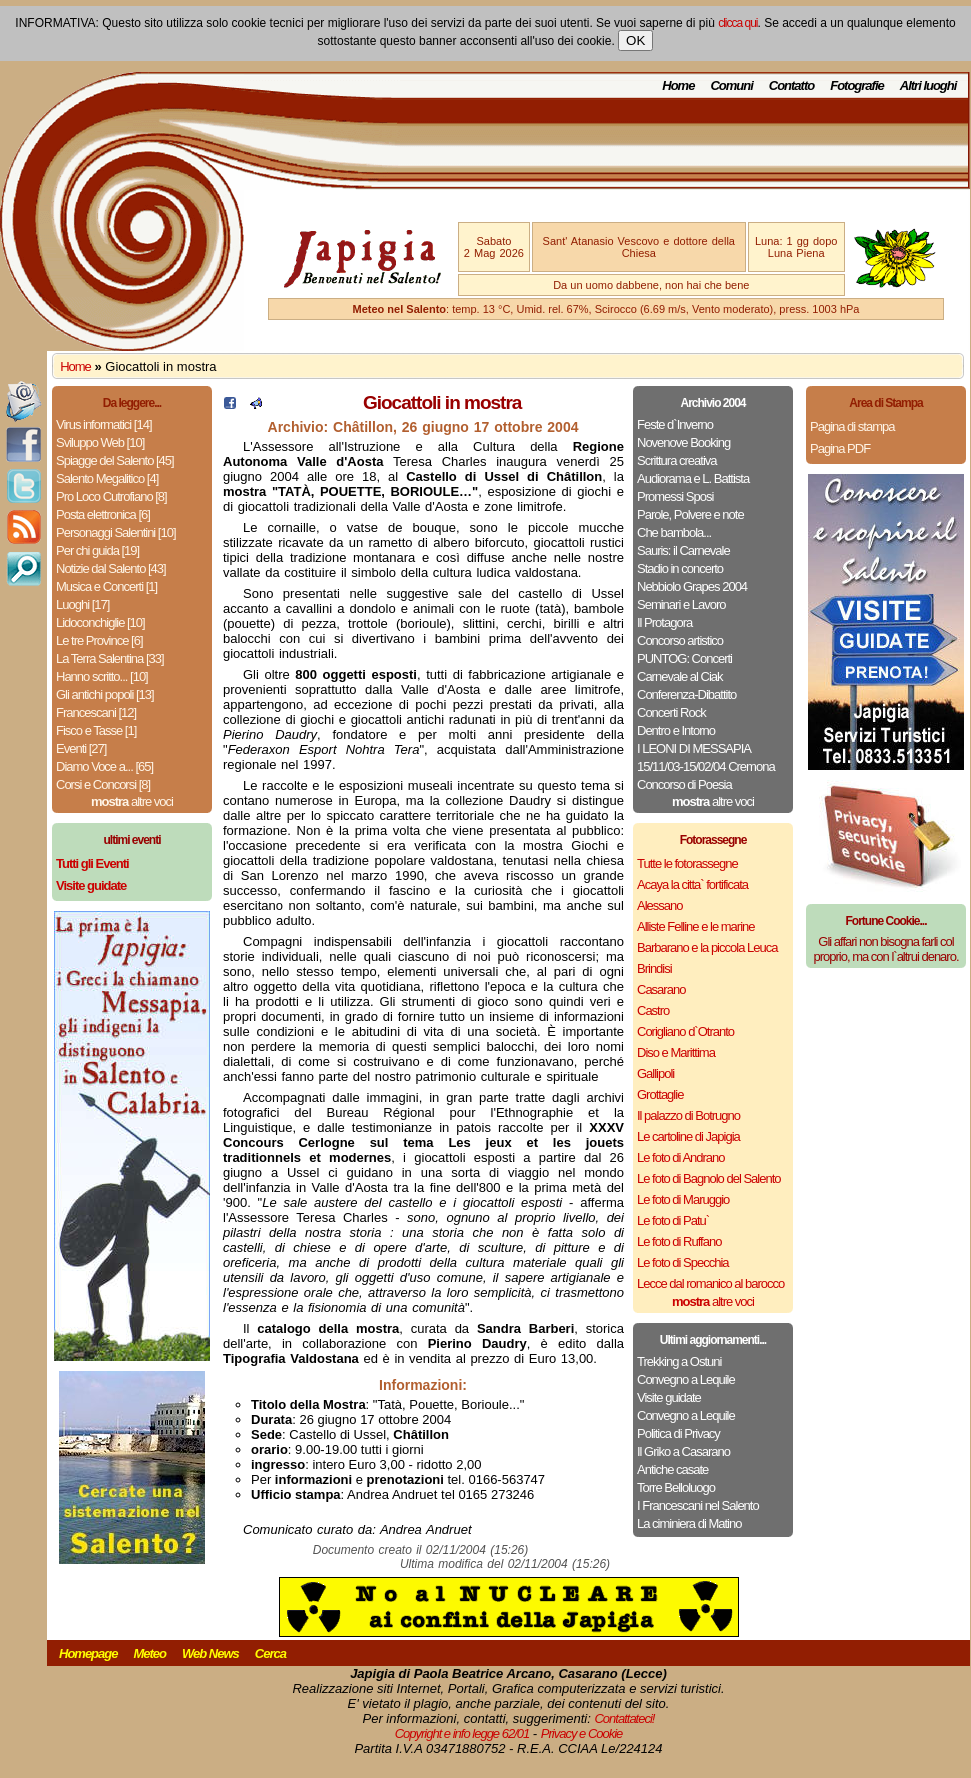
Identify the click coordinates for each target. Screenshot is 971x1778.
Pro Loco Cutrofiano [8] (111, 496)
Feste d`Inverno (675, 424)
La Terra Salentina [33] (110, 658)
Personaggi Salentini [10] (116, 532)
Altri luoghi (928, 85)
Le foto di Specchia (683, 1262)
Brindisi (654, 968)
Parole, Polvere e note (690, 514)
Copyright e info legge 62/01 (462, 1733)
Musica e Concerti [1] (106, 586)
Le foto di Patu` (673, 1220)
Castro (653, 1010)
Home (678, 85)
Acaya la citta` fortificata (692, 884)
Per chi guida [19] (97, 550)
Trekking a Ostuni (679, 1361)
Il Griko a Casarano (683, 1451)
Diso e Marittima (676, 1052)
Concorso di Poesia (684, 784)
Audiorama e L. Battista (693, 478)
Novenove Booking (683, 442)
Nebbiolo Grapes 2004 (692, 586)
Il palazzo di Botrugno (688, 1115)
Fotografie (857, 85)
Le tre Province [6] (99, 640)
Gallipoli (655, 1073)
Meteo (149, 1653)
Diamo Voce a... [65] (104, 766)
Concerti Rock (671, 712)
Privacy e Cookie (582, 1733)
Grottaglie (660, 1094)
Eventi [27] (81, 748)
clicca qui (737, 23)
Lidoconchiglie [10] (100, 622)
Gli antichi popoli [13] (105, 694)
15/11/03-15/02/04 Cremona (706, 766)
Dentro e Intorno (676, 730)
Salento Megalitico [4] (107, 478)
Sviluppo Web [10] (100, 442)
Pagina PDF (840, 448)
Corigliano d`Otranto (685, 1031)
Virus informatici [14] (104, 424)
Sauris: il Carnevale (683, 550)
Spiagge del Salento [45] (115, 460)
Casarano (661, 989)
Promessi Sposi (675, 496)
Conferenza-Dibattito (686, 694)
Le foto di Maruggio (683, 1199)
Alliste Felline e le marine (696, 926)
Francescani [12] (96, 712)
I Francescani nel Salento (698, 1505)
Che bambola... (674, 532)
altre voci (132, 801)
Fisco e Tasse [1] (96, 730)
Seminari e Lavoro (681, 604)
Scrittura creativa (677, 460)
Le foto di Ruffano (679, 1241)
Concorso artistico (680, 640)
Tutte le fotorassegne (687, 863)
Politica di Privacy (678, 1433)
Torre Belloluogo (676, 1487)
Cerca (270, 1653)
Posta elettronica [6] (103, 514)
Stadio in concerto (680, 568)
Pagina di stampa (852, 426)
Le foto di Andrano (681, 1157)
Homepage (88, 1653)
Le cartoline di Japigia (688, 1136)
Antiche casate (672, 1469)
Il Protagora (664, 622)
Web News (210, 1653)
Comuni (731, 85)
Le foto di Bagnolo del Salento (708, 1178)
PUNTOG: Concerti (684, 658)
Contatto (791, 85)
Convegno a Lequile (686, 1379)
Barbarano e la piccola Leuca (707, 947)
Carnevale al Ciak (680, 676)
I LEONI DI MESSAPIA (694, 748)
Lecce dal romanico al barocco (710, 1283)
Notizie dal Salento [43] (111, 568)
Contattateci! (624, 1718)
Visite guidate (669, 1397)
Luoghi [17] (82, 604)
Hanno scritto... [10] (102, 676)
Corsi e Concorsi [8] (103, 784)
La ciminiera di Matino (689, 1523)
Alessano (659, 905)
